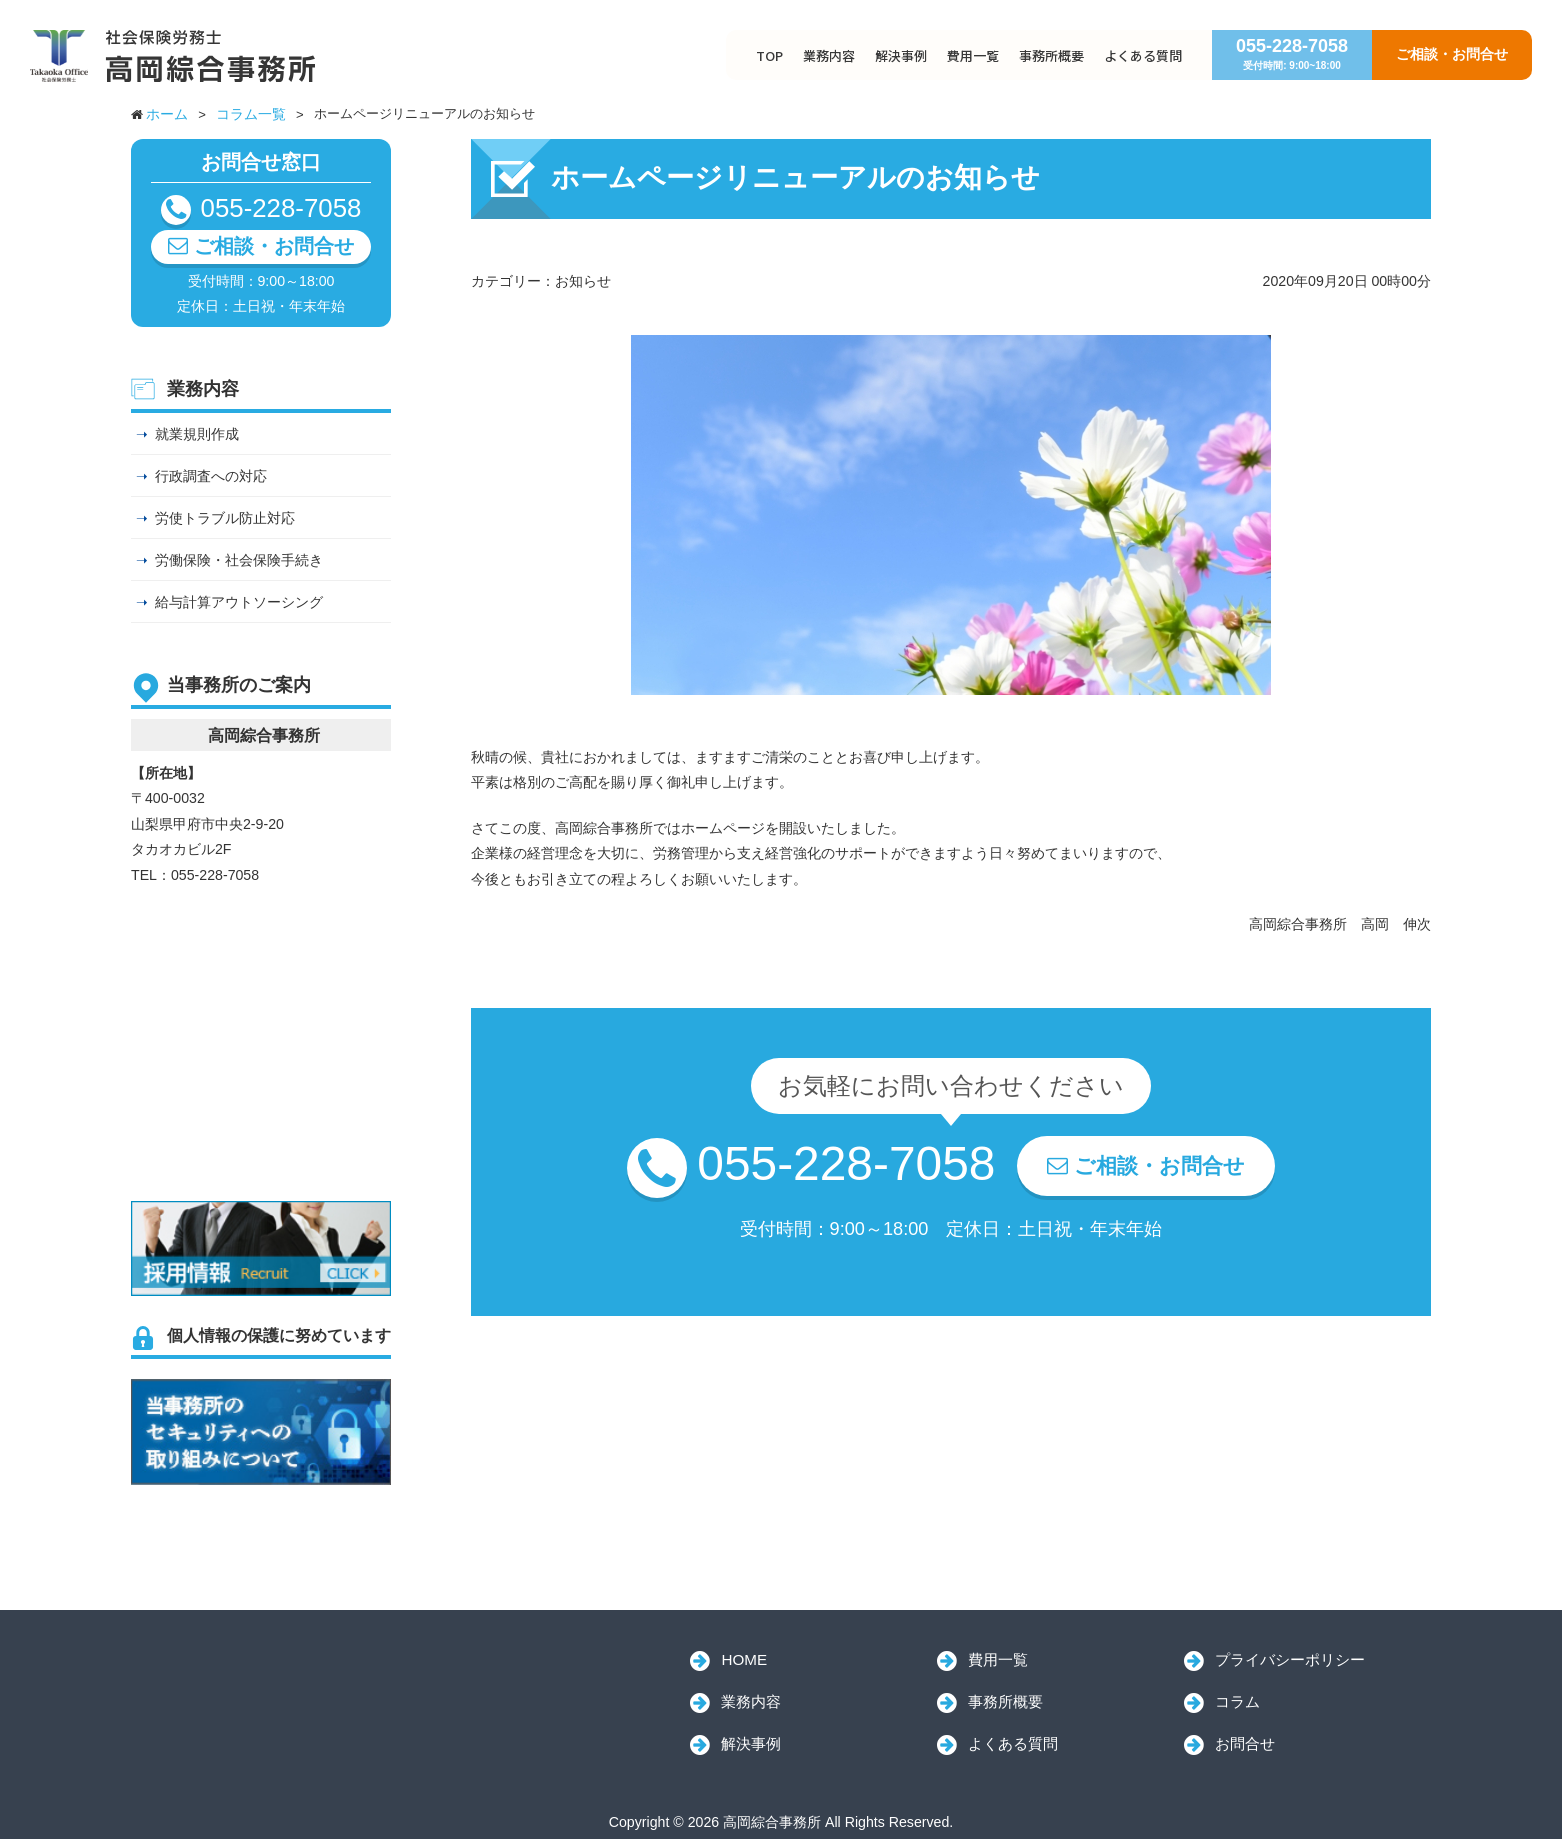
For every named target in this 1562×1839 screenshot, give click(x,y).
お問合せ (1245, 1743)
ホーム (167, 114)
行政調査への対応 (211, 476)
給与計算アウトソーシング (239, 602)
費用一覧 (973, 55)
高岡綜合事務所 (271, 1685)
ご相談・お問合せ (1452, 54)
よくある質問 (1143, 55)
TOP (769, 55)
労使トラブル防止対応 (225, 518)
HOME (744, 1659)
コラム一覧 (251, 114)
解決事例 (901, 55)
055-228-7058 (1292, 53)
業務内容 (829, 55)
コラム (1237, 1701)
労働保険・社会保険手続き (239, 560)
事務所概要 (1051, 55)
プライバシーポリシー (1290, 1659)
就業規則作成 (197, 434)
